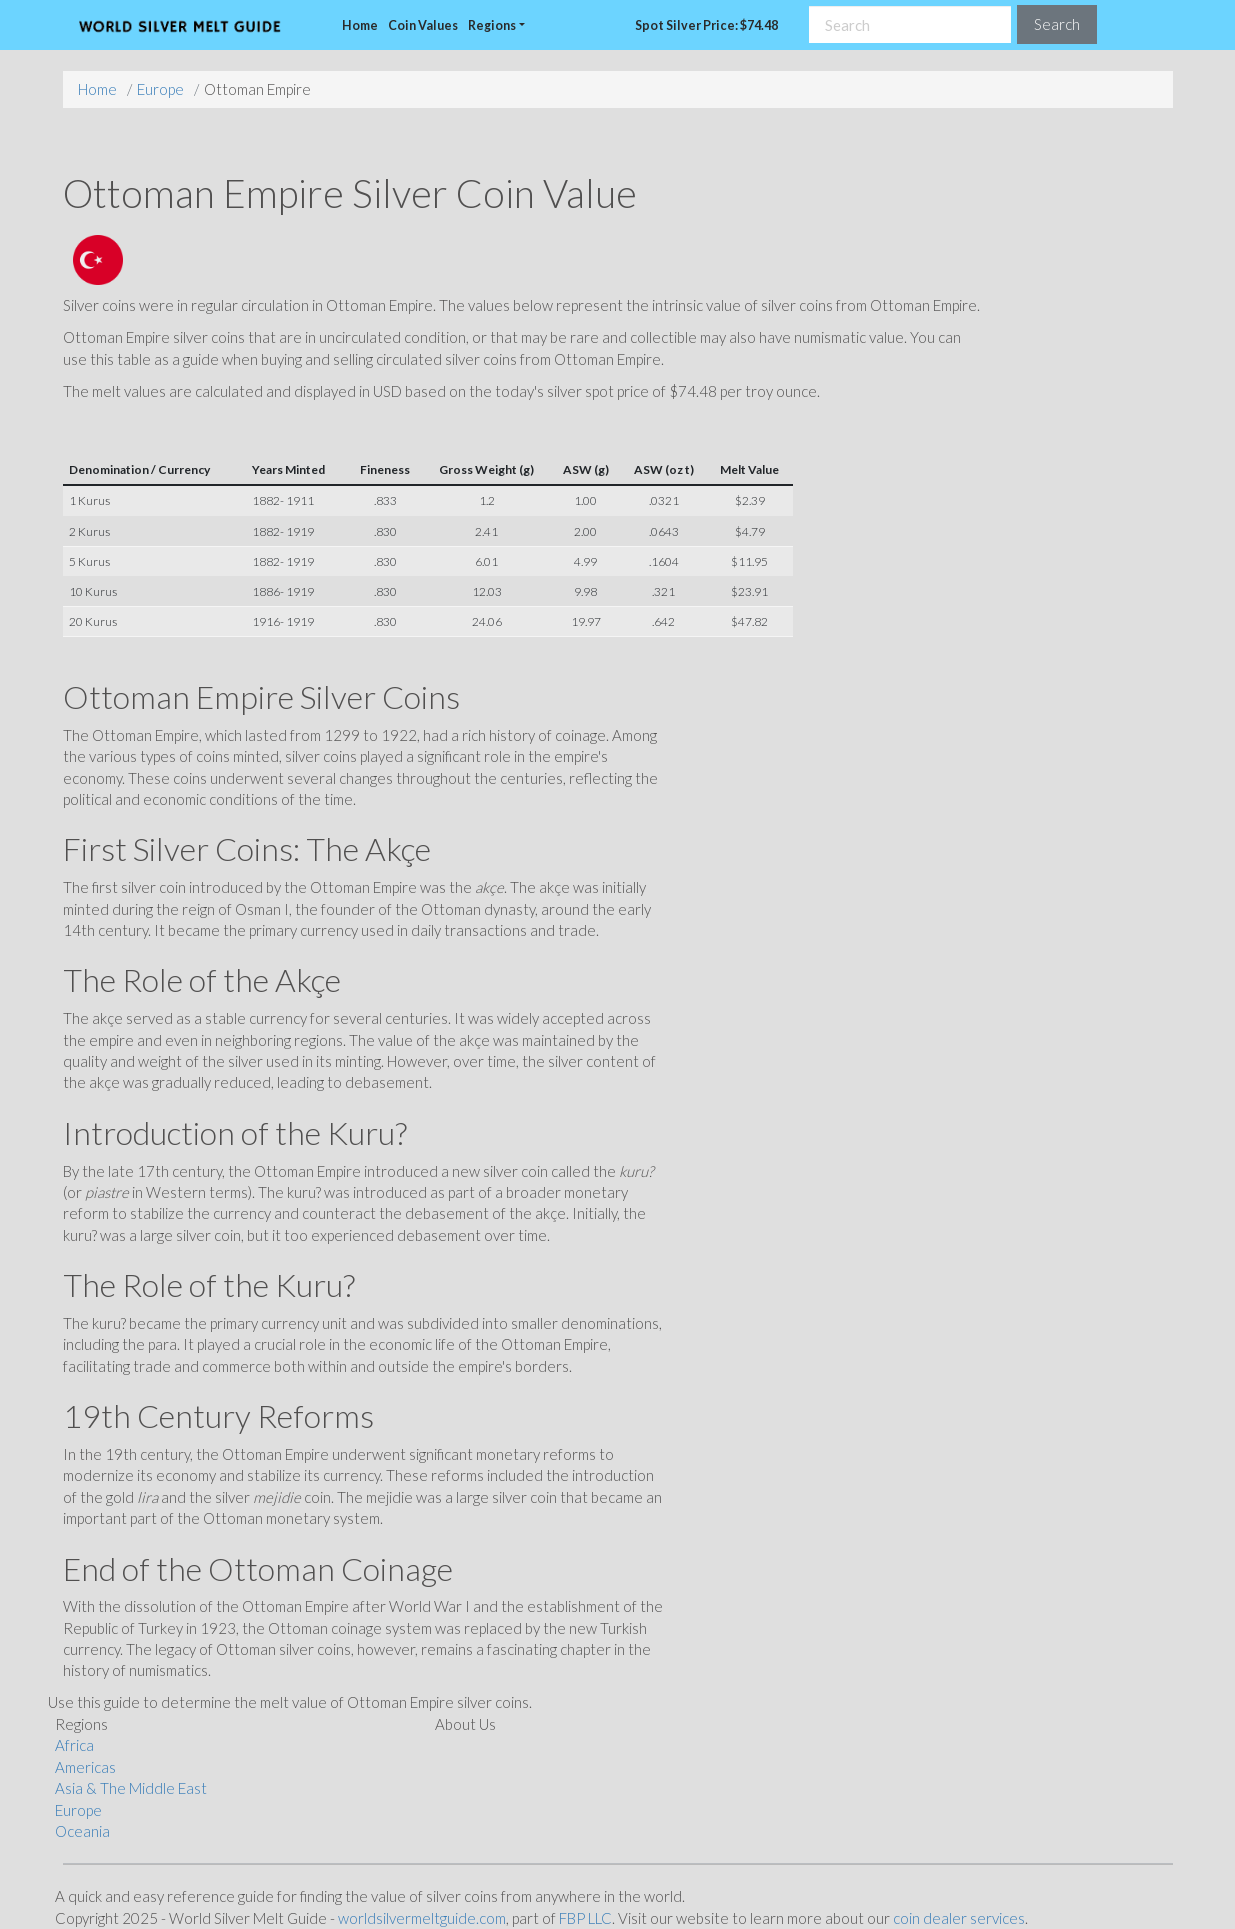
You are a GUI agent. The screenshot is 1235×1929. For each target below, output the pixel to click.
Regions (492, 25)
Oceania (82, 1831)
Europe (160, 89)
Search (1057, 24)
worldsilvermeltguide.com (422, 1918)
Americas (85, 1767)
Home (360, 25)
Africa (74, 1745)
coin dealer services (959, 1918)
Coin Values (423, 25)
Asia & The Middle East (131, 1788)
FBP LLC (585, 1918)
